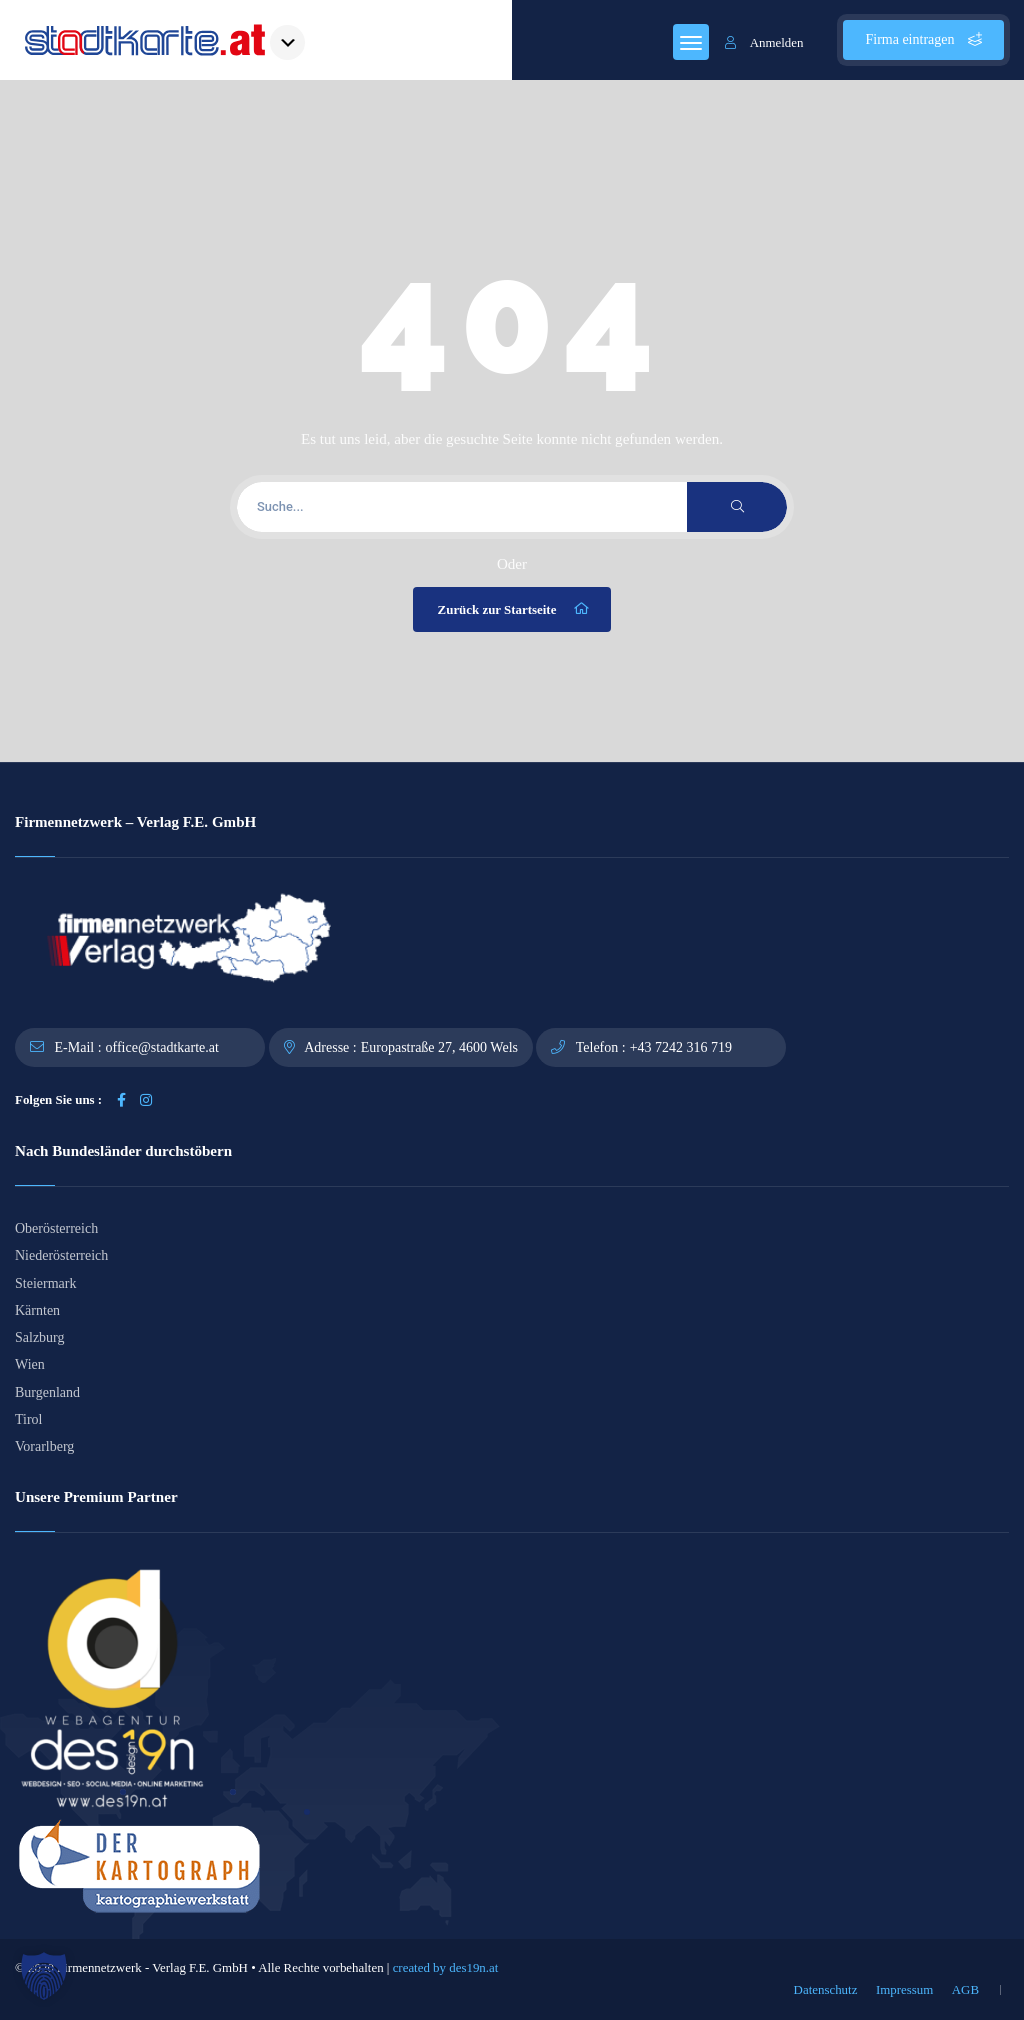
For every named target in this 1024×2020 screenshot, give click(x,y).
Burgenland (47, 1392)
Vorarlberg (44, 1446)
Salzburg (40, 1337)
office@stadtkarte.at (162, 1047)
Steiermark (45, 1283)
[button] (44, 1976)
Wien (30, 1364)
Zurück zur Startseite (515, 609)
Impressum (904, 1989)
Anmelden (764, 42)
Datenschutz (826, 1989)
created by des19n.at (446, 1967)
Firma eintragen (923, 39)
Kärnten (37, 1310)
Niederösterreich (61, 1255)
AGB (965, 1989)
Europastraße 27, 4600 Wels (439, 1047)
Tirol (29, 1419)
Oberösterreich (56, 1228)
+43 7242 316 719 (681, 1047)
